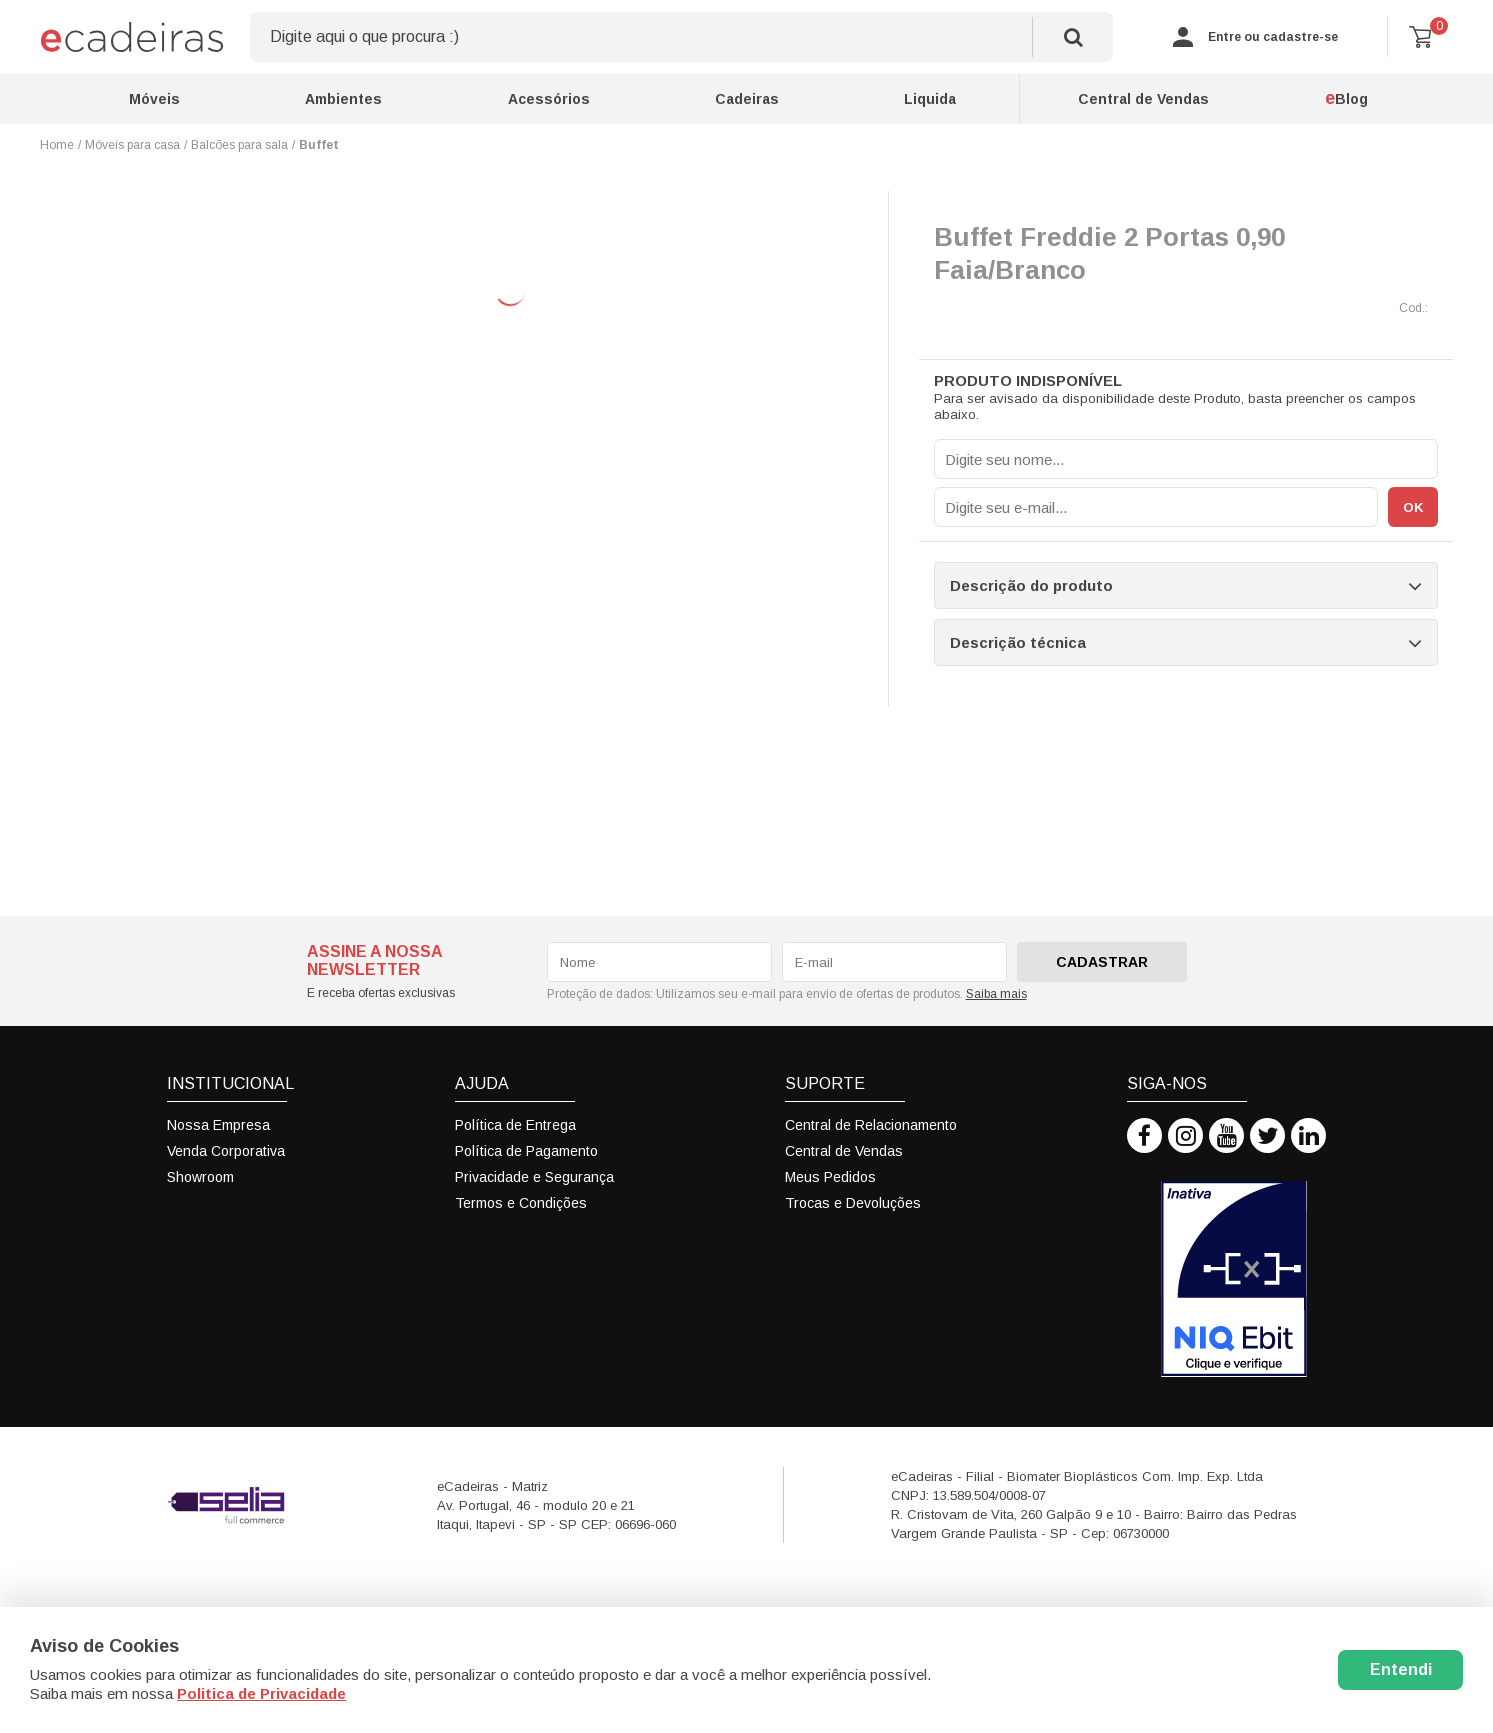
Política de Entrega (515, 1125)
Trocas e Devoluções (853, 1203)
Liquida (930, 99)
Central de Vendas (1143, 99)
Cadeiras (747, 99)
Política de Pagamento (526, 1151)
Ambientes (343, 99)
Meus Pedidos (830, 1177)
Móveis (154, 99)
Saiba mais (996, 994)
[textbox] (681, 37)
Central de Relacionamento (871, 1125)
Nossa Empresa (218, 1125)
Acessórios (549, 99)
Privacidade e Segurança (534, 1177)
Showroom (200, 1177)
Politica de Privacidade (261, 1693)
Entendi (1401, 1669)
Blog (1346, 98)
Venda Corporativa (226, 1151)
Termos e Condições (521, 1203)
